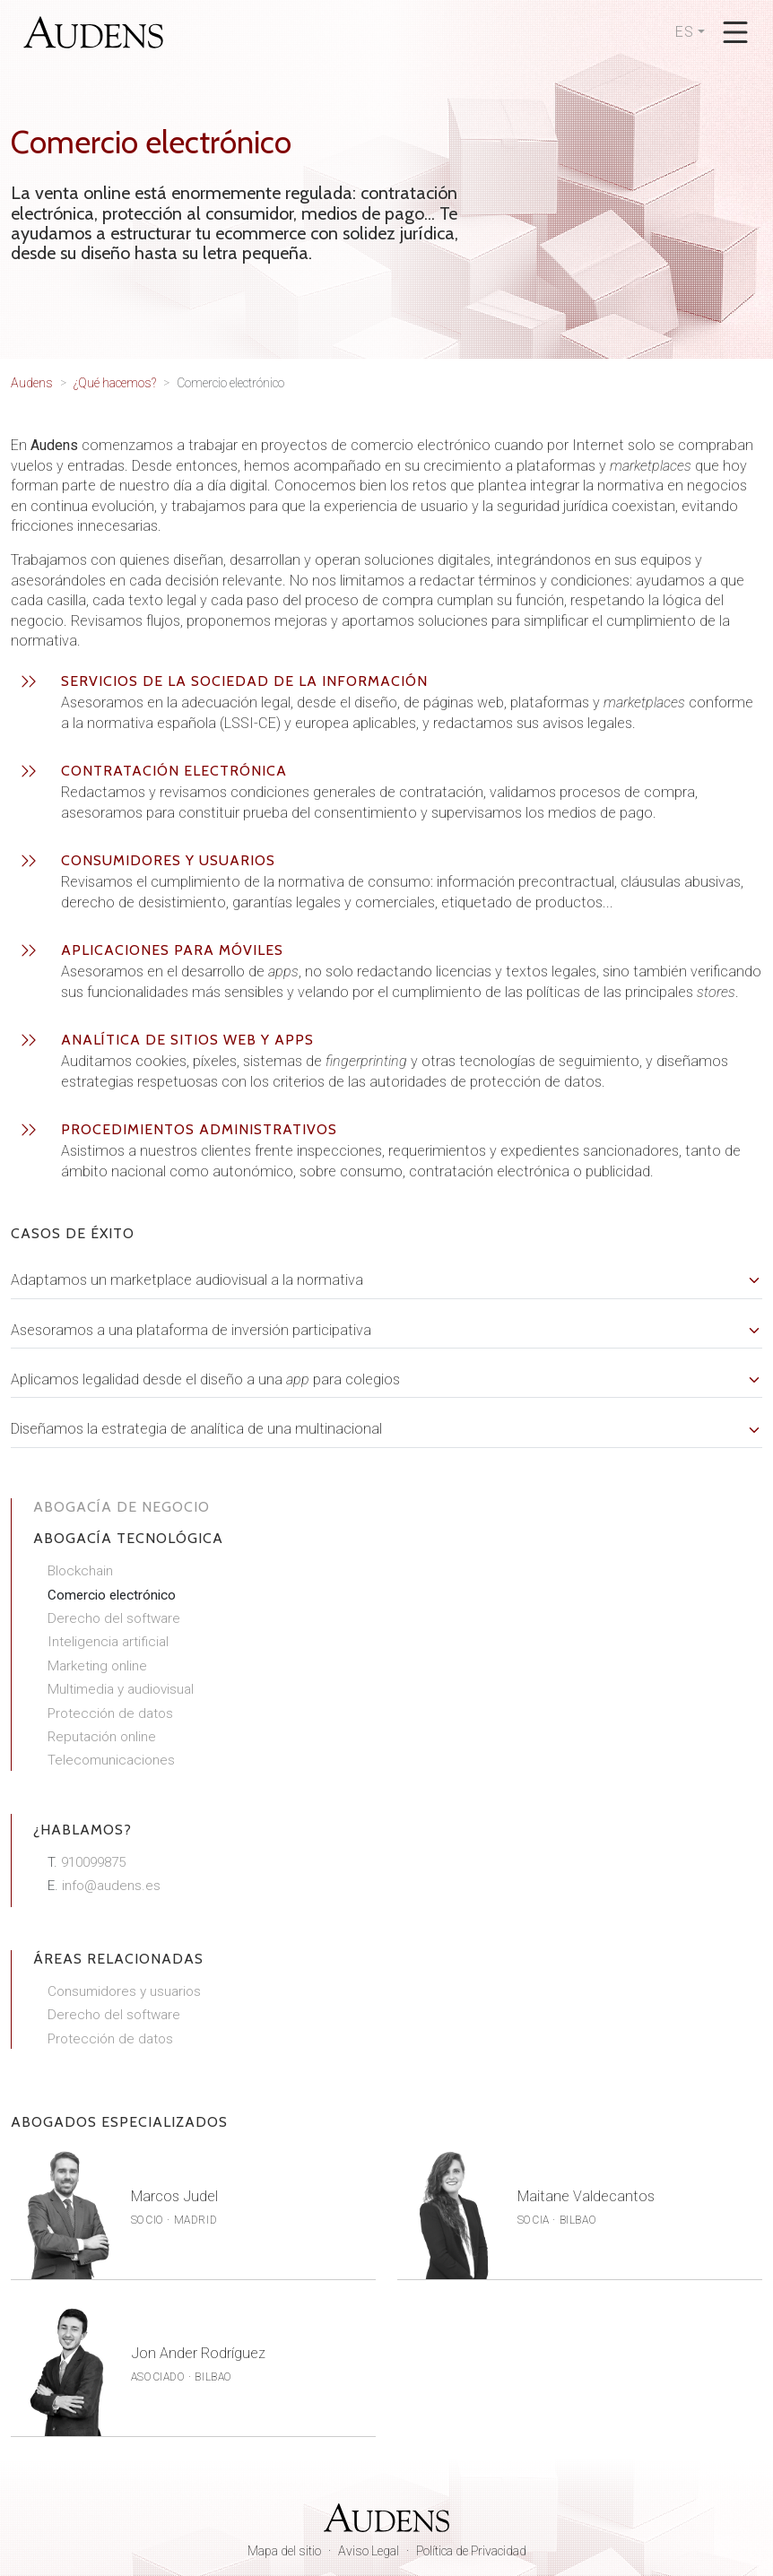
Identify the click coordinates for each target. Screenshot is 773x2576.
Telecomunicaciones (111, 1760)
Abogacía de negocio (121, 1506)
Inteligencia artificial (108, 1642)
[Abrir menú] (735, 32)
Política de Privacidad (471, 2551)
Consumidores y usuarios (124, 1991)
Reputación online (102, 1737)
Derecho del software (114, 1618)
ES (684, 31)
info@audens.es (111, 1886)
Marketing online (97, 1666)
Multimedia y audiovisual (121, 1689)
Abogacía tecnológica (128, 1538)
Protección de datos (110, 1713)
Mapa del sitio (284, 2551)
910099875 (93, 1862)
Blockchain (80, 1571)
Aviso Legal (368, 2551)
